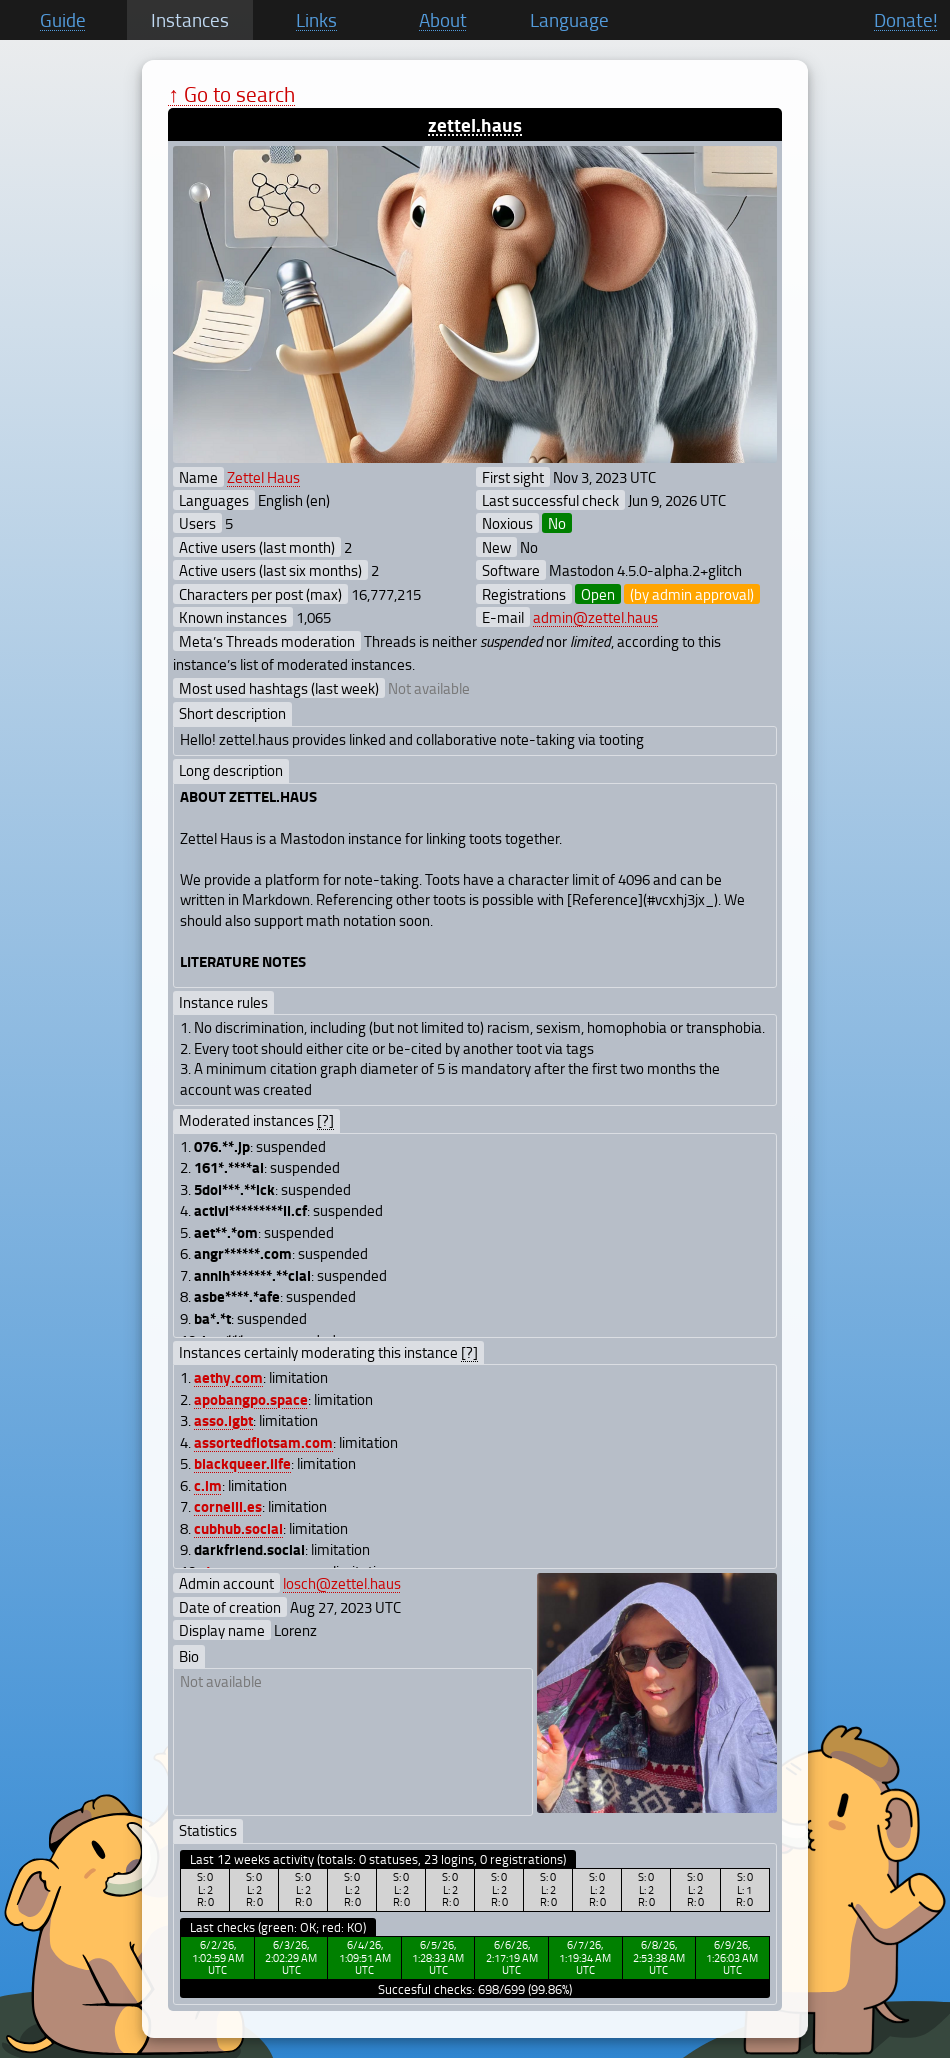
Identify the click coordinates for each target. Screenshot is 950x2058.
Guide (63, 20)
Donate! (906, 20)
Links (316, 20)
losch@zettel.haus (342, 1583)
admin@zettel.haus (595, 617)
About (443, 20)
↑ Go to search (231, 93)
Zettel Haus (263, 477)
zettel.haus (475, 124)
